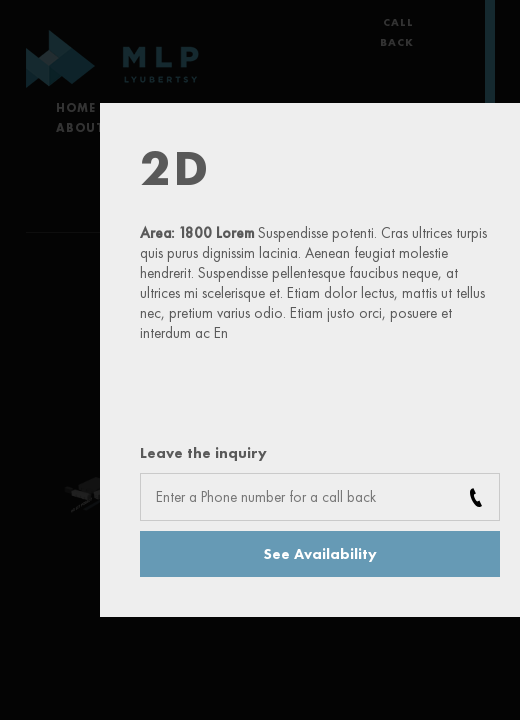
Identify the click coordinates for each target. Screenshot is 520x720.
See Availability (320, 554)
